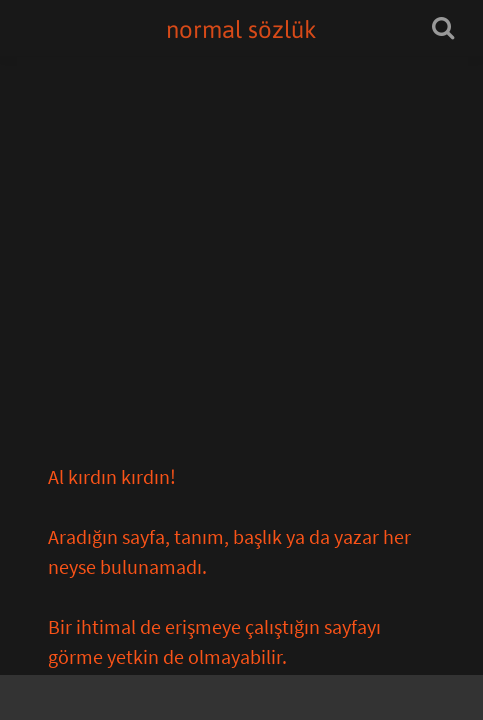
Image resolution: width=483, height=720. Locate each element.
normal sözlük (241, 29)
